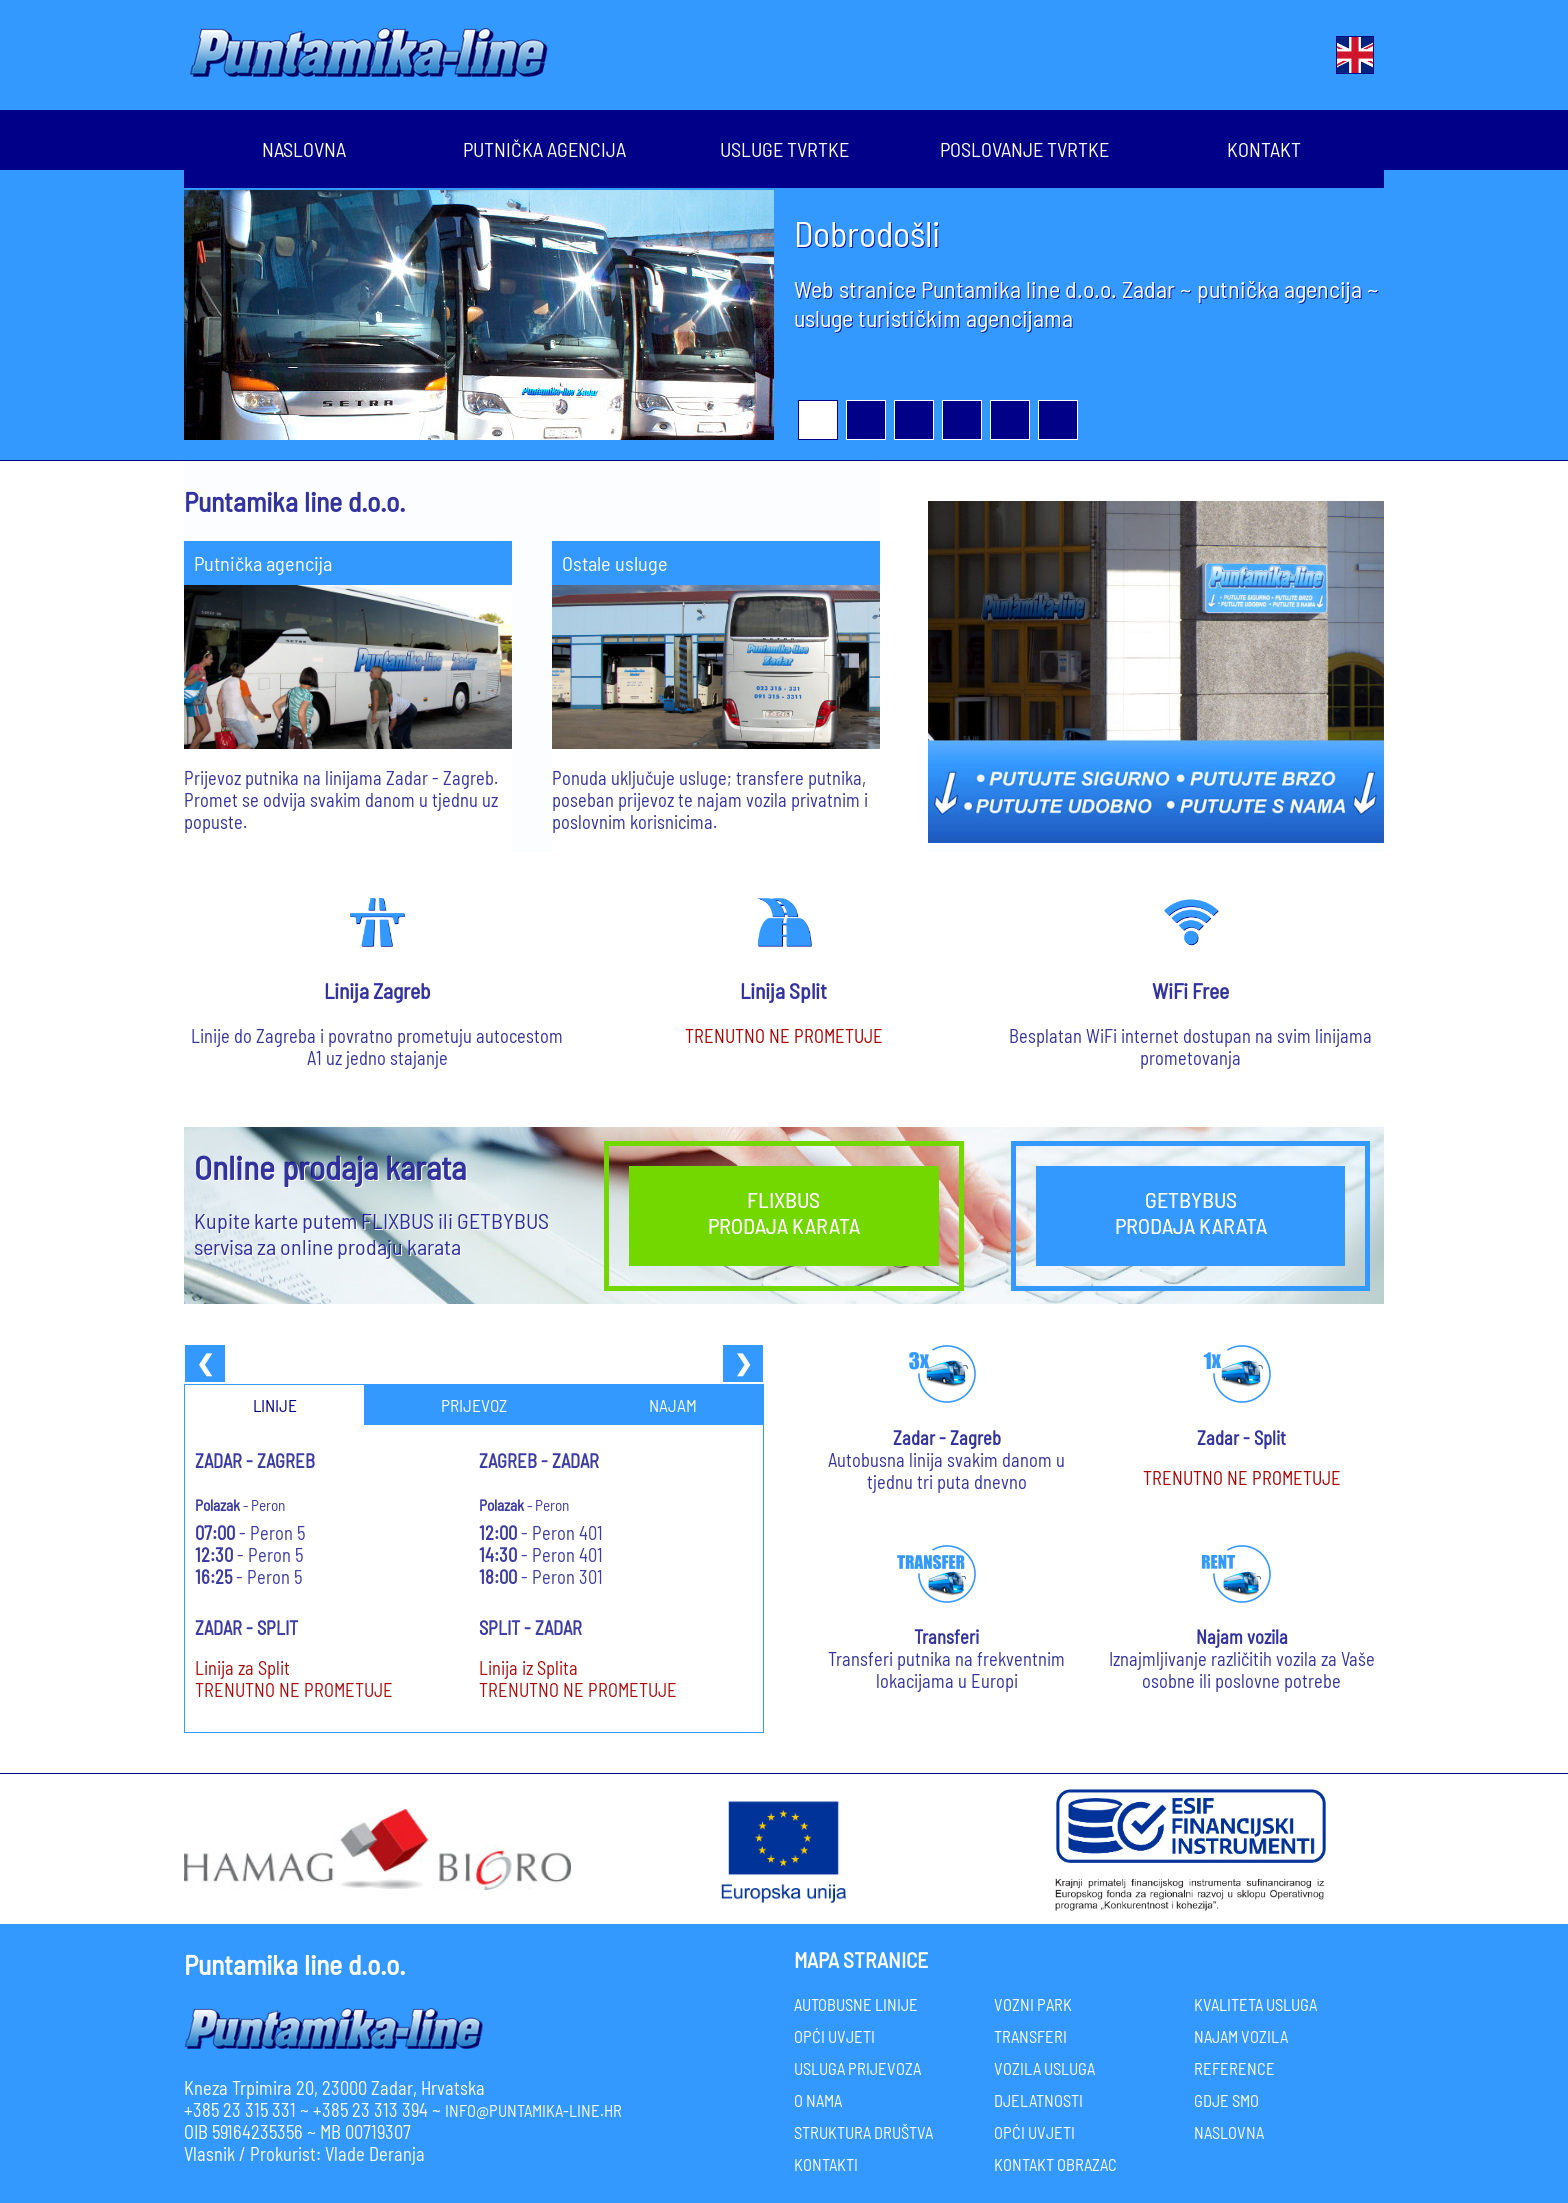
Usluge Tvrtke (784, 147)
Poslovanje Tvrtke (1024, 147)
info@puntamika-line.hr (533, 2110)
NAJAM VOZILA (1241, 2036)
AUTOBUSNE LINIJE (856, 2004)
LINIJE (275, 1405)
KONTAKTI (826, 2164)
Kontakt (1264, 147)
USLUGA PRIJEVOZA (857, 2068)
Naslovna (304, 147)
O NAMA (818, 2100)
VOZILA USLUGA (1044, 2068)
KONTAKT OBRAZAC (1055, 2164)
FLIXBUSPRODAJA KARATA (784, 1212)
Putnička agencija (544, 147)
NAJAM (673, 1405)
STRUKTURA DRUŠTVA (863, 2132)
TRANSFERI (1030, 2036)
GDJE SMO (1226, 2100)
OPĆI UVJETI (834, 2036)
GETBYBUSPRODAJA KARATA (1191, 1212)
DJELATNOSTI (1038, 2100)
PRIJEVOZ (474, 1405)
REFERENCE (1234, 2068)
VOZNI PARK (1033, 2004)
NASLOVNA (1229, 2132)
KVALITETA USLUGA (1255, 2004)
